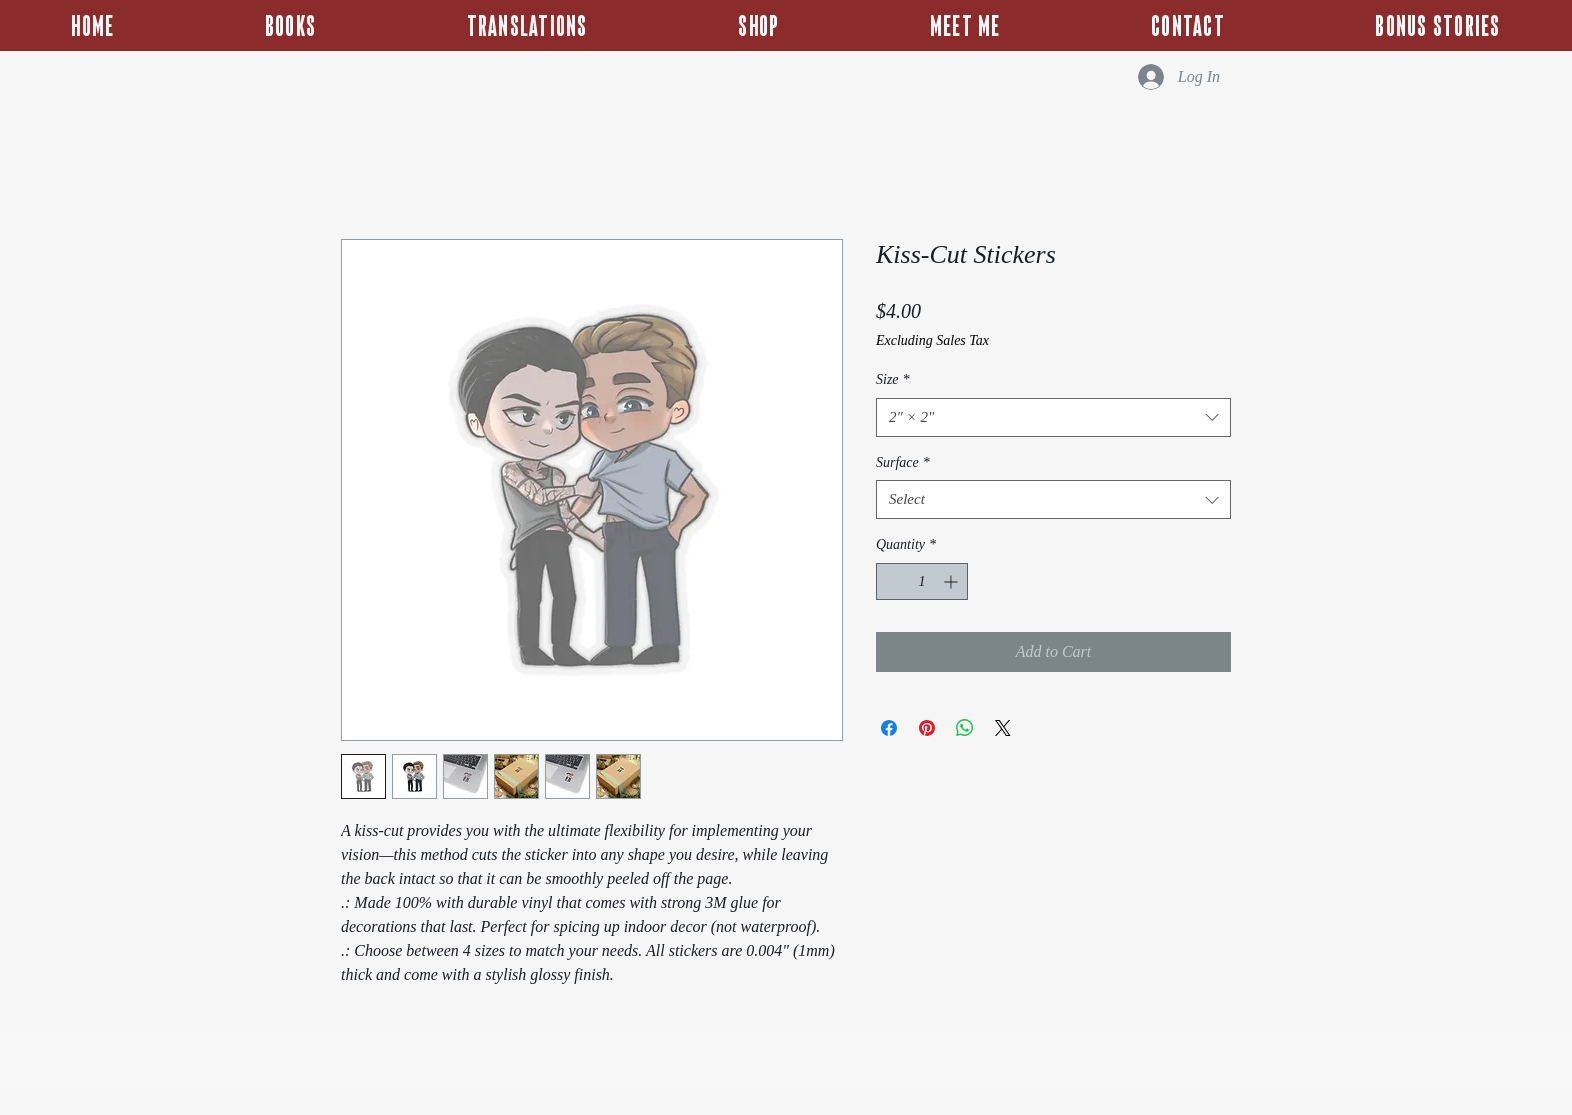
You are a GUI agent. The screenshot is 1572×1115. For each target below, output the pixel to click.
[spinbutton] (922, 581)
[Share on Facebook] (889, 728)
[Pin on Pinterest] (927, 728)
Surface (903, 462)
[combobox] (1053, 417)
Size (893, 379)
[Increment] (952, 581)
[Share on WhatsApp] (965, 728)
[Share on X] (1003, 728)
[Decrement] (891, 581)
